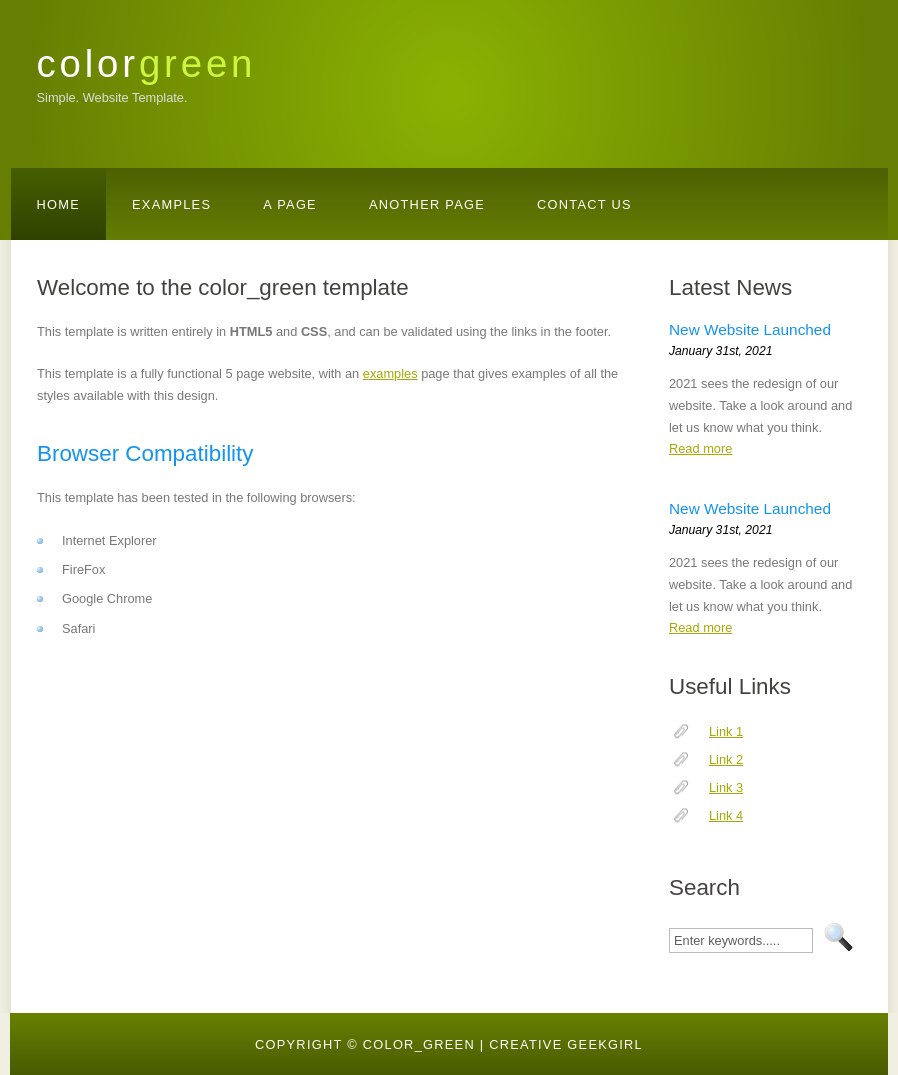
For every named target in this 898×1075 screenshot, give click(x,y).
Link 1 (726, 731)
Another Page (427, 204)
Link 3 (726, 787)
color (147, 63)
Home (59, 204)
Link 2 (726, 759)
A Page (290, 204)
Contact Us (584, 204)
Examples (171, 204)
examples (390, 373)
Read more (700, 448)
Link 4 (726, 815)
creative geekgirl (566, 1044)
